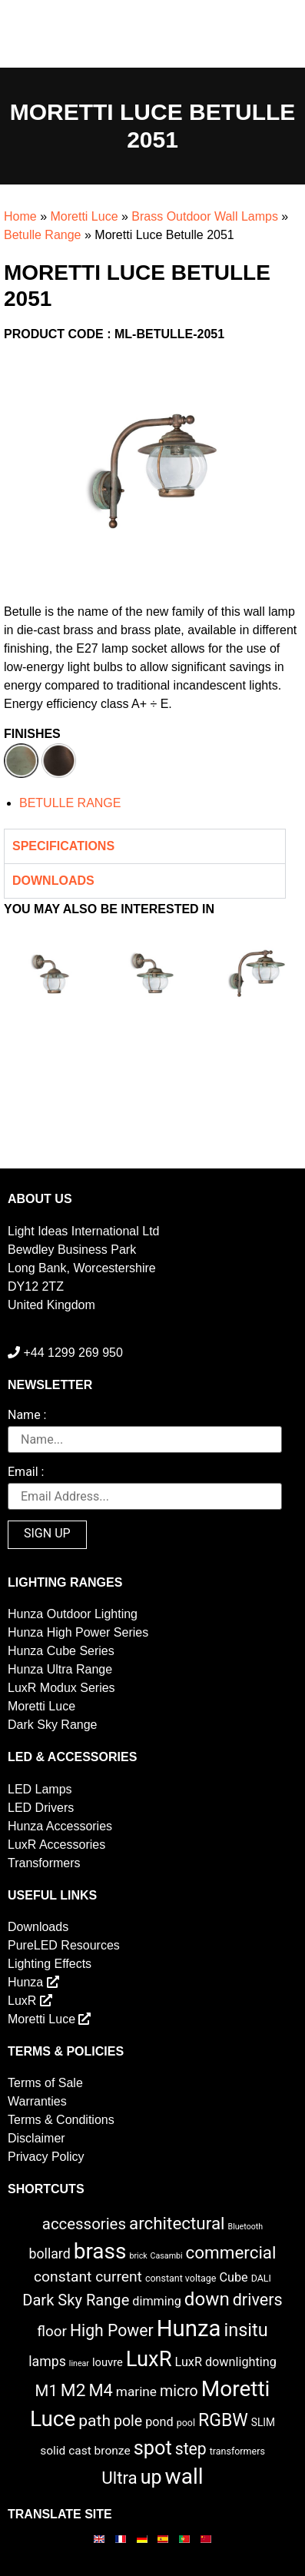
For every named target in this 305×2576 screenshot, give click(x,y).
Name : (27, 1415)
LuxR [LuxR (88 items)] (149, 2359)
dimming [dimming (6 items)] (156, 2301)
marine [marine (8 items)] (136, 2391)
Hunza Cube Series (61, 1650)
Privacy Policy (46, 2156)
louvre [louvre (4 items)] (107, 2362)
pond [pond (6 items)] (159, 2422)
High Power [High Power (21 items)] (112, 2330)
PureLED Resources (64, 1945)
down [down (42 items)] (207, 2299)
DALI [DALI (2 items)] (261, 2278)
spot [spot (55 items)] (153, 2447)
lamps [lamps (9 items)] (47, 2361)
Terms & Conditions (61, 2119)
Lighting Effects (49, 1963)
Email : (26, 1472)
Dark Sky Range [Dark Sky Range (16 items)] (75, 2300)
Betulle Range (42, 234)
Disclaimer (36, 2138)
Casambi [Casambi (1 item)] (167, 2256)
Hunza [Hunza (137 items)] (189, 2328)
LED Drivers (41, 1807)
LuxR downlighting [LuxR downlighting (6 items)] (225, 2362)
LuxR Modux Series (61, 1687)
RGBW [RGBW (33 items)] (223, 2420)
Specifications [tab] (63, 846)
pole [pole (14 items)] (128, 2421)
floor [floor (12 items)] (52, 2331)
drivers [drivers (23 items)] (258, 2299)
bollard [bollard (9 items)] (49, 2254)
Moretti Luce (84, 216)
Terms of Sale (45, 2082)
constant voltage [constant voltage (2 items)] (181, 2278)
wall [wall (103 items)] (184, 2476)
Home (20, 216)
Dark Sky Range (53, 1724)
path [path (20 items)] (94, 2420)
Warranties (37, 2101)
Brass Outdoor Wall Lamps (204, 216)
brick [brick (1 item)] (138, 2256)
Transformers (44, 1863)
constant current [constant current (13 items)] (88, 2276)
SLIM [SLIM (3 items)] (263, 2422)
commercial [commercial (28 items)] (231, 2252)
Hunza (33, 1982)
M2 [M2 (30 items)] (73, 2390)
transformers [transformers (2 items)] (237, 2451)
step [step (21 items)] (191, 2448)
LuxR (30, 2000)
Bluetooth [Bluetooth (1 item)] (246, 2227)
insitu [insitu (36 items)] (245, 2330)
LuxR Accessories (56, 1844)
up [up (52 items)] (151, 2477)
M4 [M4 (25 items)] (100, 2390)
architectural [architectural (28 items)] (177, 2223)
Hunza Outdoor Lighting (73, 1613)
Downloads (38, 1926)
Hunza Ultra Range (60, 1669)
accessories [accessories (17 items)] (84, 2224)
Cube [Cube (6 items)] (233, 2277)
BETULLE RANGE (70, 802)
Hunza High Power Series (78, 1632)
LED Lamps (40, 1789)
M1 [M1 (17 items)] (46, 2391)
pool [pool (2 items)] (186, 2422)
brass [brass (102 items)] (100, 2251)
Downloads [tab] (53, 880)
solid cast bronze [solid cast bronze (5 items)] (85, 2451)
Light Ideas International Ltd (83, 1231)
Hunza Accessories (60, 1826)
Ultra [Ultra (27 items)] (119, 2478)
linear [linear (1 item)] (79, 2363)
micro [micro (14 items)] (179, 2391)
